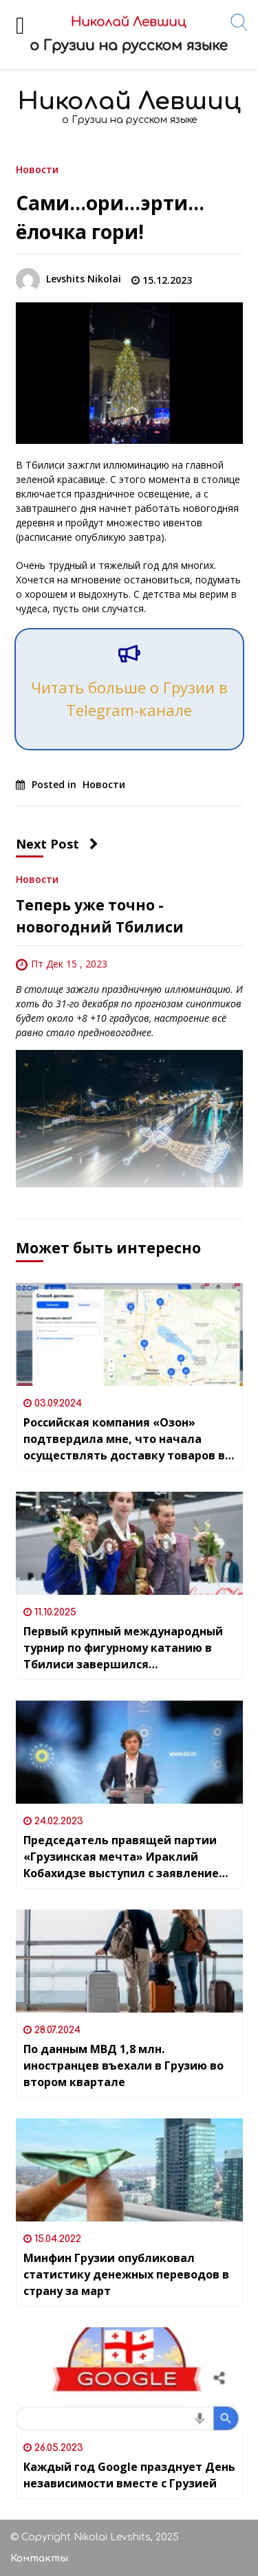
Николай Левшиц (129, 101)
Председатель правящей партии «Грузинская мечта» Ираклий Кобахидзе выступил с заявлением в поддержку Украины (125, 1857)
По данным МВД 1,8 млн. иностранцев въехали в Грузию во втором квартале (123, 2065)
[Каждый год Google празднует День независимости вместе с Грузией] (129, 2378)
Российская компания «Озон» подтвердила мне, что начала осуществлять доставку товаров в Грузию (124, 1439)
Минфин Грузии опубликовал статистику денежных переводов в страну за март (126, 2274)
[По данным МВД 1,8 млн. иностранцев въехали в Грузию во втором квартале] (129, 1961)
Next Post (57, 844)
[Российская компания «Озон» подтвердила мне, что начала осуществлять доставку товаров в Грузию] (129, 1334)
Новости (37, 169)
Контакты (39, 2558)
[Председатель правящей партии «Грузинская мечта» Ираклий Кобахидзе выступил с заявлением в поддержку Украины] (129, 1752)
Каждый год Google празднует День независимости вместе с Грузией (129, 2475)
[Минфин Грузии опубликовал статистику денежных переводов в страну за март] (129, 2169)
